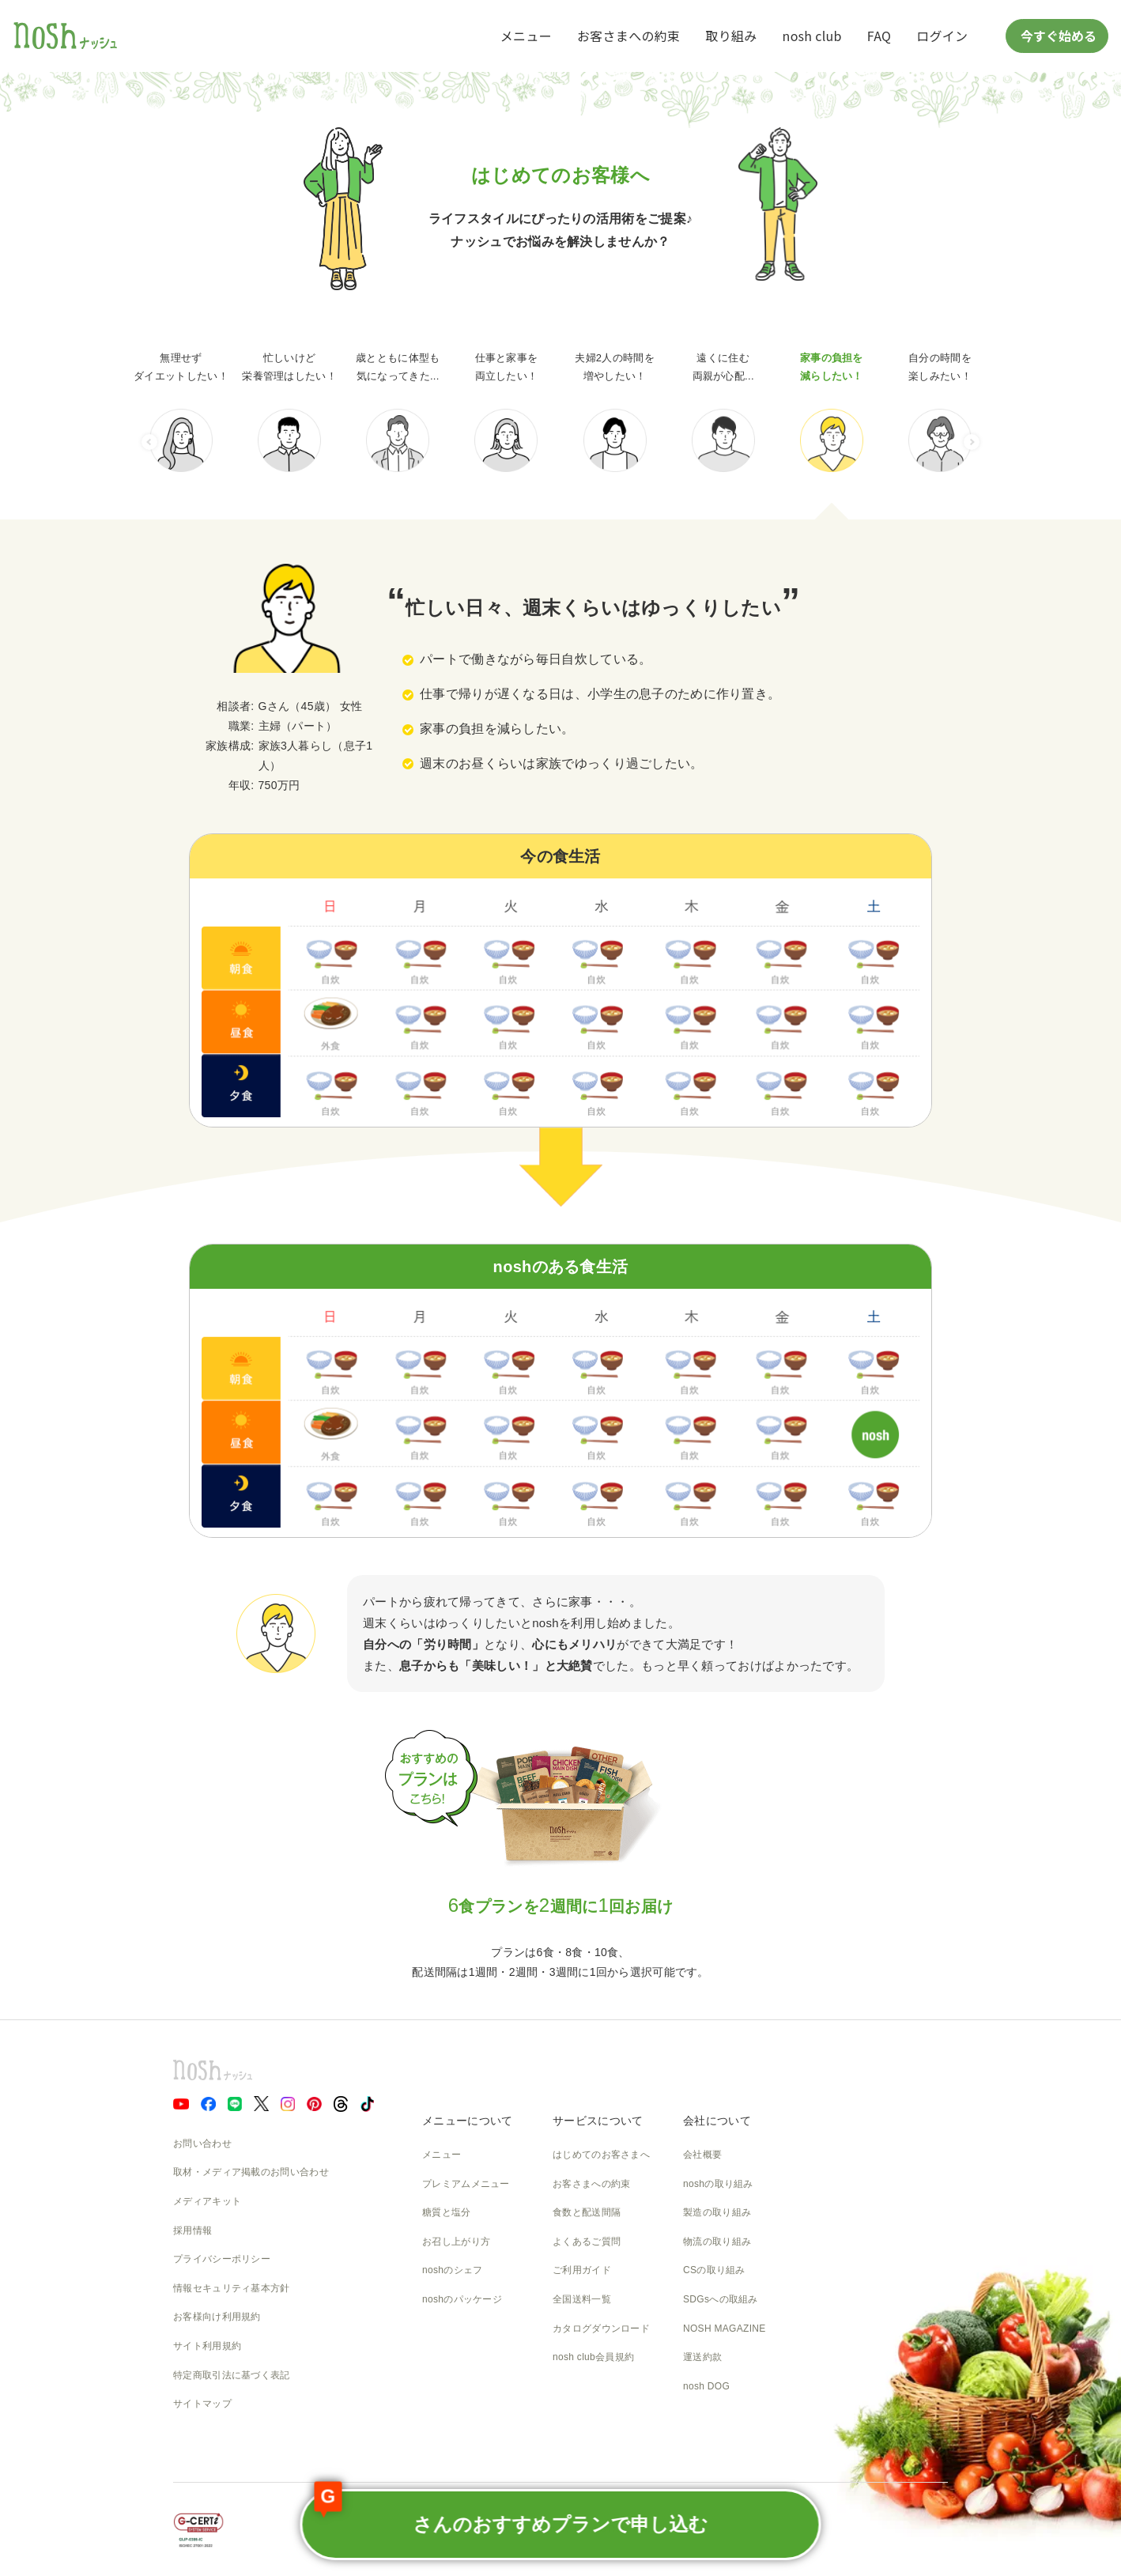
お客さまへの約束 (628, 35)
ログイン (942, 35)
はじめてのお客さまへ (601, 2154)
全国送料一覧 (582, 2299)
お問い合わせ (202, 2143)
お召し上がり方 (456, 2241)
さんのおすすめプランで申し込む (511, 2512)
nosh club (812, 35)
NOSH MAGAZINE (724, 2328)
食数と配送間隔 (587, 2212)
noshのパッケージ (462, 2299)
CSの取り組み (714, 2270)
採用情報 (192, 2230)
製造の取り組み (717, 2212)
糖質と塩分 (446, 2212)
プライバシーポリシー (221, 2258)
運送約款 (702, 2357)
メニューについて (467, 2120)
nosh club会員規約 (593, 2357)
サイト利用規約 (207, 2345)
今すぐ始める (1056, 35)
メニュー (526, 35)
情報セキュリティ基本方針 (231, 2288)
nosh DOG (706, 2386)
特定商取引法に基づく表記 (231, 2375)
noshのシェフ (452, 2270)
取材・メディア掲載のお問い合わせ (251, 2172)
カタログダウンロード (601, 2328)
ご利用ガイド (582, 2270)
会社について (717, 2120)
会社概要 (702, 2154)
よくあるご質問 (587, 2241)
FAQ (879, 35)
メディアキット (207, 2201)
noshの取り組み (718, 2183)
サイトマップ (202, 2403)
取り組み (731, 35)
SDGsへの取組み (720, 2299)
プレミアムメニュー (466, 2183)
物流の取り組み (717, 2241)
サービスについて (598, 2120)
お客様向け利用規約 (217, 2316)
